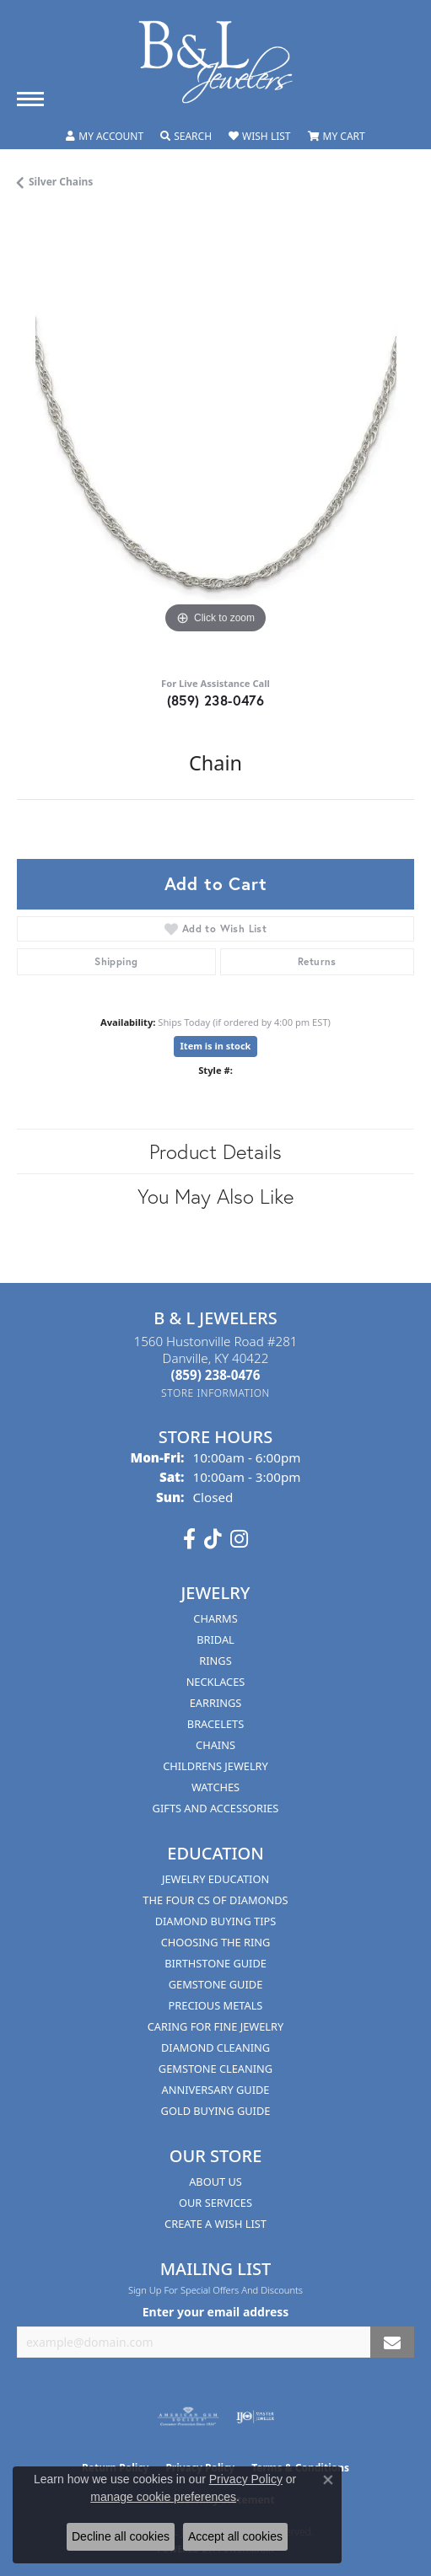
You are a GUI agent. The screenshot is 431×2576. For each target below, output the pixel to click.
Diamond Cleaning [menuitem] (215, 2047)
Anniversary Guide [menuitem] (216, 2089)
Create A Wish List (215, 2223)
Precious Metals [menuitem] (216, 2005)
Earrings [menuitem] (216, 1702)
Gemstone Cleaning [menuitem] (215, 2068)
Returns (317, 961)
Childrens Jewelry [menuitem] (215, 1766)
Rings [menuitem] (215, 1660)
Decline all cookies (121, 2536)
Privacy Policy (246, 2479)
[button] (104, 136)
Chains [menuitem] (215, 1744)
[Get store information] (215, 1393)
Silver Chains (61, 181)
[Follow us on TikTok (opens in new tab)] (213, 1539)
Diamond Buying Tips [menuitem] (216, 1921)
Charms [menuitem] (215, 1618)
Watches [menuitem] (215, 1787)
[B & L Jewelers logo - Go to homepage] (216, 62)
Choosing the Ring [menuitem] (216, 1942)
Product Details (215, 1151)
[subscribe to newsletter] (392, 2342)
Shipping (115, 961)
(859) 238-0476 (216, 700)
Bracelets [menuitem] (215, 1723)
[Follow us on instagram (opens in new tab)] (239, 1539)
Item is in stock (215, 1045)
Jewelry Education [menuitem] (215, 1878)
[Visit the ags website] (188, 2416)
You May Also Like (215, 1196)
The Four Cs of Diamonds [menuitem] (215, 1900)
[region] (215, 439)
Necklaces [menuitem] (215, 1681)
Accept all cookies (235, 2536)
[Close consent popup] (328, 2480)
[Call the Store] (216, 1374)
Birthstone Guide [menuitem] (215, 1963)
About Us (215, 2181)
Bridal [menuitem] (215, 1639)
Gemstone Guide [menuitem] (216, 1984)
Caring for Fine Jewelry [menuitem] (216, 2026)
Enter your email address (216, 2312)
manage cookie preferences (163, 2497)
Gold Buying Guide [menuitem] (216, 2110)
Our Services (215, 2202)
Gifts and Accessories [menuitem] (216, 1808)
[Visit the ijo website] (255, 2416)
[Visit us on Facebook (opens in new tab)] (189, 1539)
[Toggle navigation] (30, 99)
